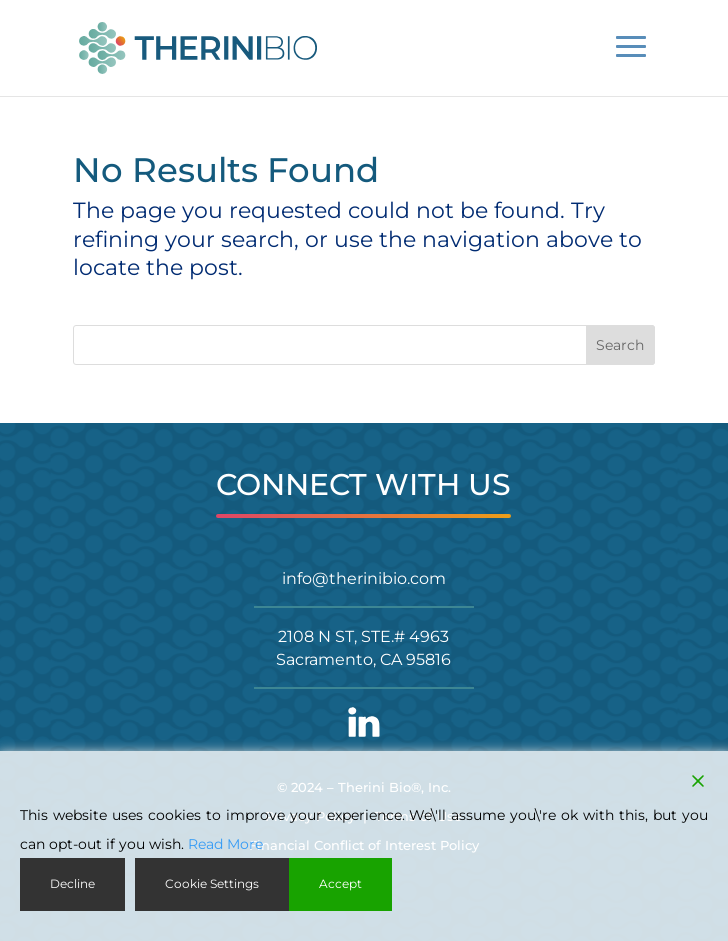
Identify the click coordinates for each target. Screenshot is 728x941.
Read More (225, 844)
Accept (340, 883)
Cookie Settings (212, 883)
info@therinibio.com (364, 578)
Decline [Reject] (72, 883)
